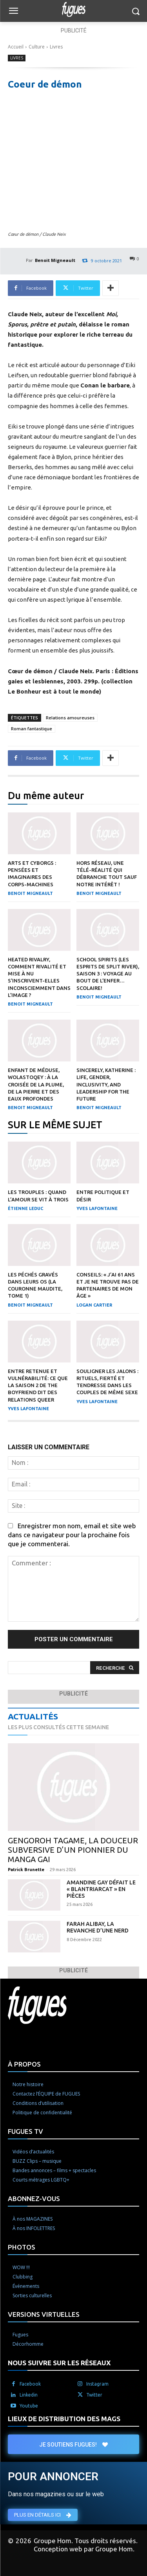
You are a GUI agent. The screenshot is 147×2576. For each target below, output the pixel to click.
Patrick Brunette (26, 1869)
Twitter (94, 2394)
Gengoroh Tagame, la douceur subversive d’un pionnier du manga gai (73, 1850)
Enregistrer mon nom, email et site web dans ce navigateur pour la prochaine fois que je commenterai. (72, 1534)
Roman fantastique (31, 728)
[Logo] (73, 9)
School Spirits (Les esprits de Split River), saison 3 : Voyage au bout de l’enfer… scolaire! (107, 974)
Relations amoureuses (70, 718)
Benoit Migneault (55, 260)
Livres (56, 46)
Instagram (97, 2383)
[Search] (114, 1667)
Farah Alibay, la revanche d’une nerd (98, 1927)
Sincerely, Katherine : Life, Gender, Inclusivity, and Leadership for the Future (106, 1084)
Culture (37, 46)
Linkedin (29, 2394)
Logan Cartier (94, 1305)
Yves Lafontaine (97, 1208)
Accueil (16, 46)
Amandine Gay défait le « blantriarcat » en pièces (101, 1889)
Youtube (29, 2405)
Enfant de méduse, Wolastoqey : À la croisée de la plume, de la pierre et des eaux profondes (36, 1084)
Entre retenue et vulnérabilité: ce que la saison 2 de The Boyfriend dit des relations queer (38, 1385)
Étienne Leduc (25, 1208)
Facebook (30, 2383)
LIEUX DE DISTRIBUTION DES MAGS (64, 2418)
